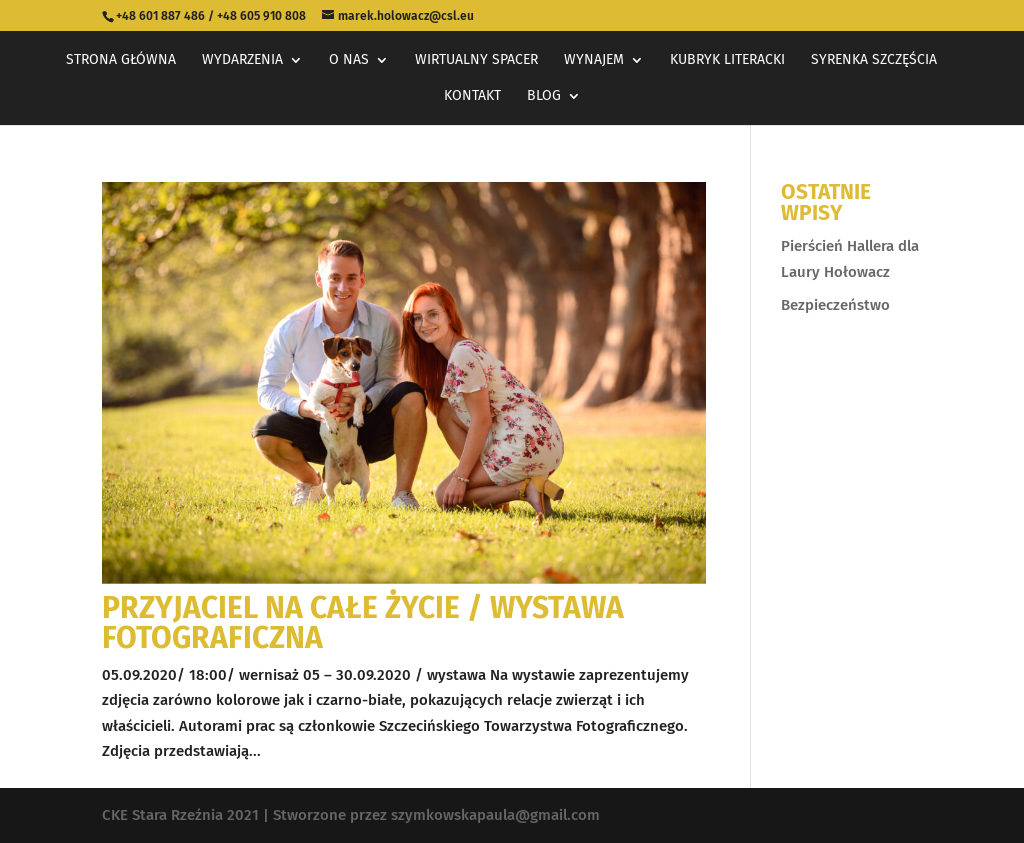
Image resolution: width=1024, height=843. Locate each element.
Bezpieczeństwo (835, 305)
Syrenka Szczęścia (874, 60)
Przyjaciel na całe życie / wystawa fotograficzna (363, 623)
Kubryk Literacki (727, 60)
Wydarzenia (242, 60)
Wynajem (594, 60)
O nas (349, 60)
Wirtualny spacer (476, 60)
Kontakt (472, 96)
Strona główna (121, 60)
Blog (544, 96)
